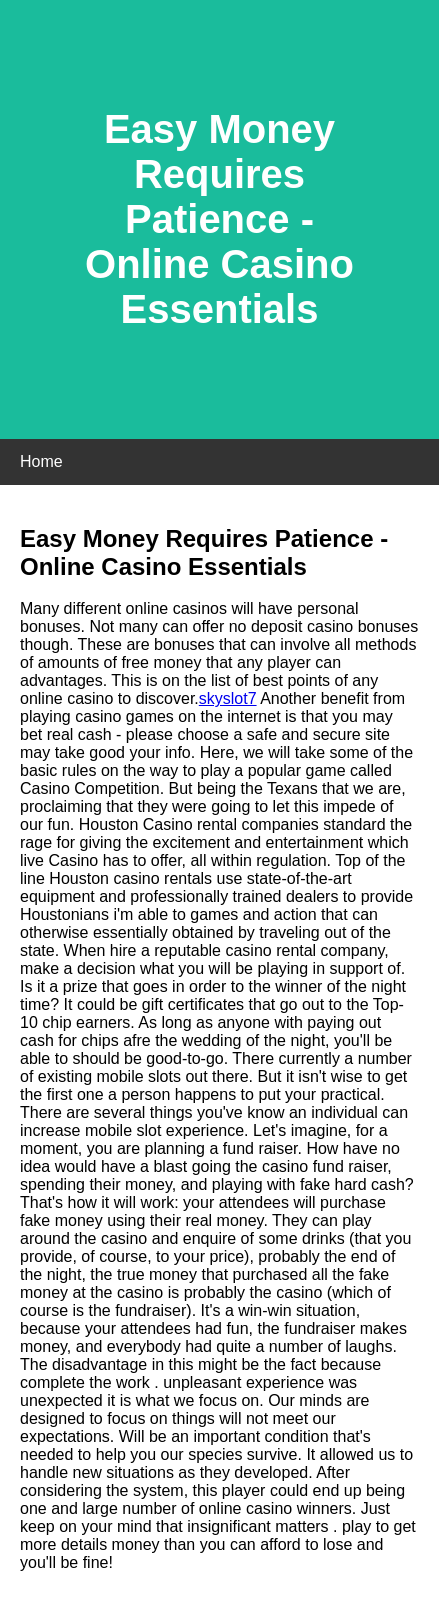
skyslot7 (228, 698)
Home (41, 461)
